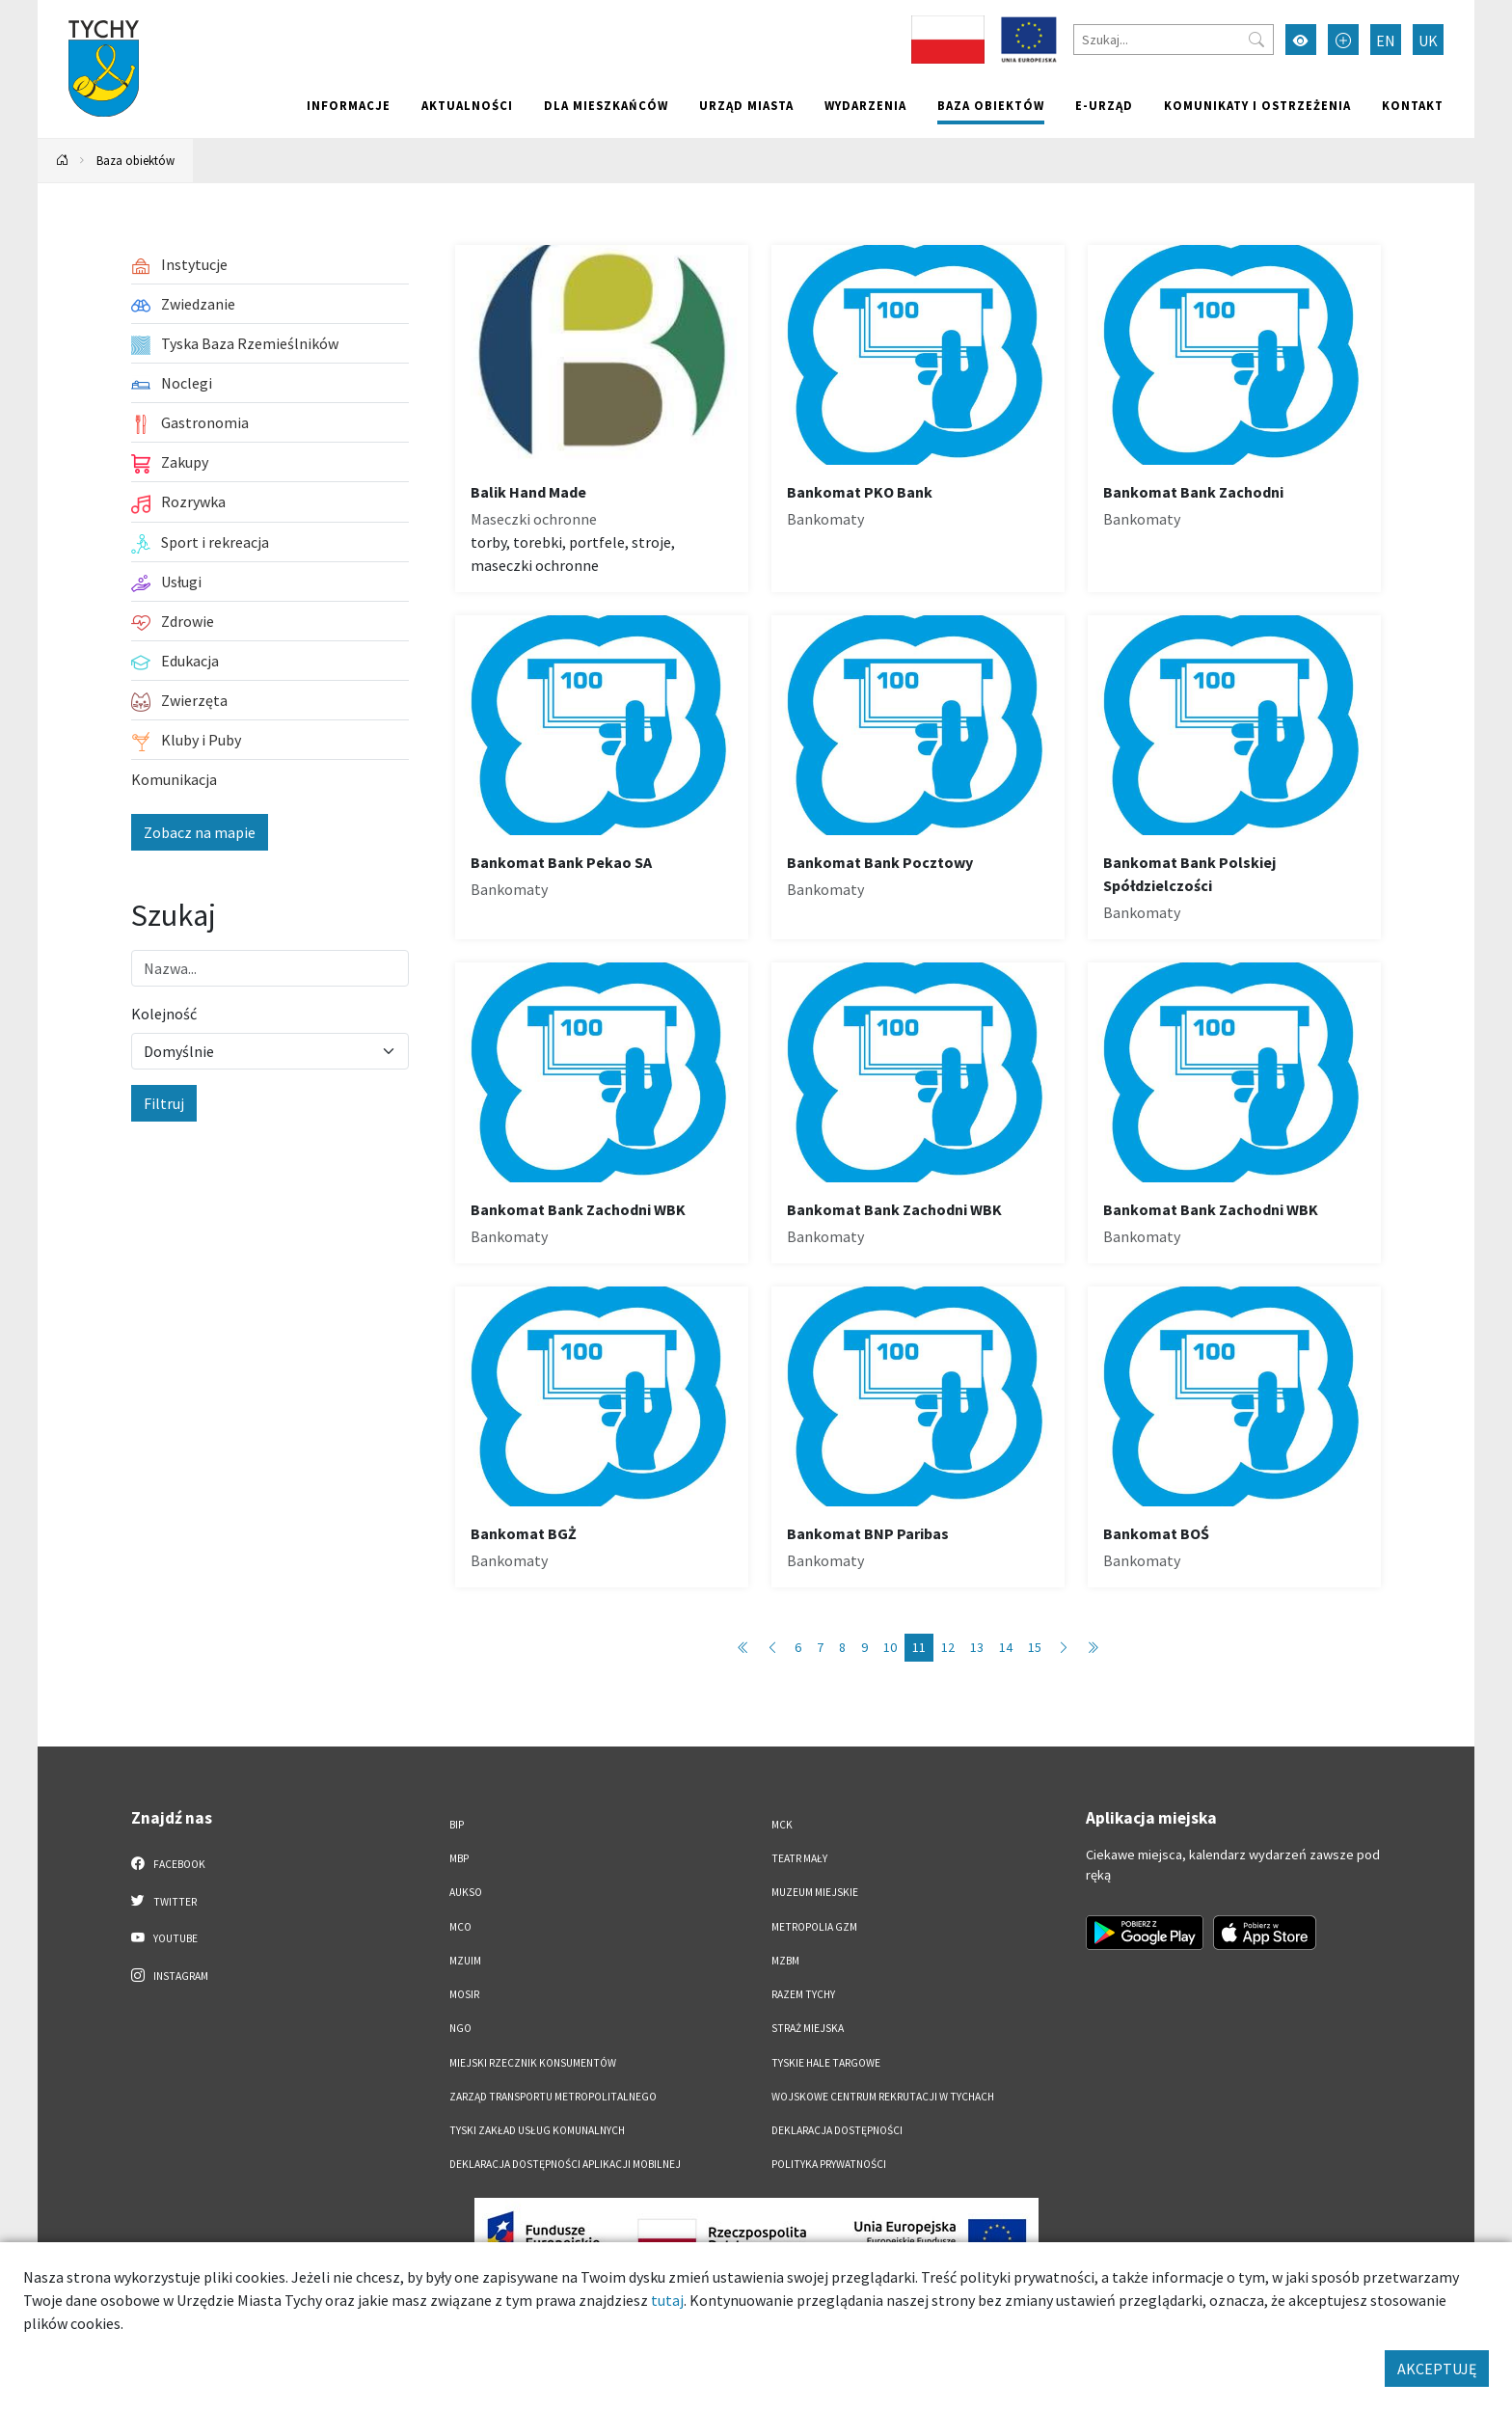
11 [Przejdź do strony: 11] (919, 1647)
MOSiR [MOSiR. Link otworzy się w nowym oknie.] (464, 1994)
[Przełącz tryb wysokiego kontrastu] (1300, 39)
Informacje (349, 105)
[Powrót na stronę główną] (62, 160)
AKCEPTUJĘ (1436, 2368)
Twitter (164, 1900)
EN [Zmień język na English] (1385, 40)
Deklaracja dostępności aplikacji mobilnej (565, 2164)
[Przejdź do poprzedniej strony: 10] (772, 1648)
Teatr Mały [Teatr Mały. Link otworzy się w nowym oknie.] (799, 1858)
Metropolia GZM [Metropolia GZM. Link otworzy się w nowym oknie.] (814, 1927)
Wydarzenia (865, 105)
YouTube (164, 1937)
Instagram (169, 1975)
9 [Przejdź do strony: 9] (864, 1647)
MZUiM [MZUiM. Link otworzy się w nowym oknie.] (465, 1960)
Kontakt (1413, 105)
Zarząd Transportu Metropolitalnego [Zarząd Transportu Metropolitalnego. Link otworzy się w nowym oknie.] (553, 2096)
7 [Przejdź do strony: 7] (820, 1647)
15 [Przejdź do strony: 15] (1034, 1647)
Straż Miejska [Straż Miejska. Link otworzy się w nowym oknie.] (807, 2028)
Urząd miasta (746, 105)
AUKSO (465, 1892)
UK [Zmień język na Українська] (1428, 40)
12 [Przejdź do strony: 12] (948, 1647)
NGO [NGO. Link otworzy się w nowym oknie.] (460, 2028)
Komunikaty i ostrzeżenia (1257, 105)
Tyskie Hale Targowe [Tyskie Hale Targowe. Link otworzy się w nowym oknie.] (825, 2063)
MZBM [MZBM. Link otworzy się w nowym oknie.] (785, 1960)
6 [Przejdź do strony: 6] (798, 1647)
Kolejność (164, 1013)
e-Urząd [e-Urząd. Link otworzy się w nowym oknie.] (1104, 105)
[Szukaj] (1173, 39)
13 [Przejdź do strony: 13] (977, 1647)
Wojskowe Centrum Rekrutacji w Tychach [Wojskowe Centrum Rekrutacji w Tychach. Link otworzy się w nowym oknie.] (882, 2096)
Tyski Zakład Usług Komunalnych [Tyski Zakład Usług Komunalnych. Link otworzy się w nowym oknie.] (537, 2130)
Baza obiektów (990, 105)
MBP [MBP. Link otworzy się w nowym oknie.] (459, 1858)
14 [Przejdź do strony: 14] (1005, 1647)
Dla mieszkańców (606, 105)
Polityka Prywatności (828, 2164)
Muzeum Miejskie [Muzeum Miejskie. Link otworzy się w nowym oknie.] (814, 1892)
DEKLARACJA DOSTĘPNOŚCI (837, 2130)
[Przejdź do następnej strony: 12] (1063, 1648)
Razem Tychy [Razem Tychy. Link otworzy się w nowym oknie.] (803, 1994)
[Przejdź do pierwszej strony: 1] (743, 1648)
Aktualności (467, 105)
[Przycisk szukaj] (1256, 39)
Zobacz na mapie (200, 832)
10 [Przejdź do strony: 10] (890, 1647)
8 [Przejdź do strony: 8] (842, 1647)
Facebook (168, 1863)
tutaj (667, 2300)
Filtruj (164, 1103)
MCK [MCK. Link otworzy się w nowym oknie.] (782, 1824)
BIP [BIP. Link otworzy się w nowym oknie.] (456, 1824)
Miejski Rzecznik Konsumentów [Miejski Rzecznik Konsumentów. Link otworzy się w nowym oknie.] (532, 2063)
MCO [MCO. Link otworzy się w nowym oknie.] (460, 1927)
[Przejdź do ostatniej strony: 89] (1092, 1648)
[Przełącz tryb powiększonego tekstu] (1343, 39)
